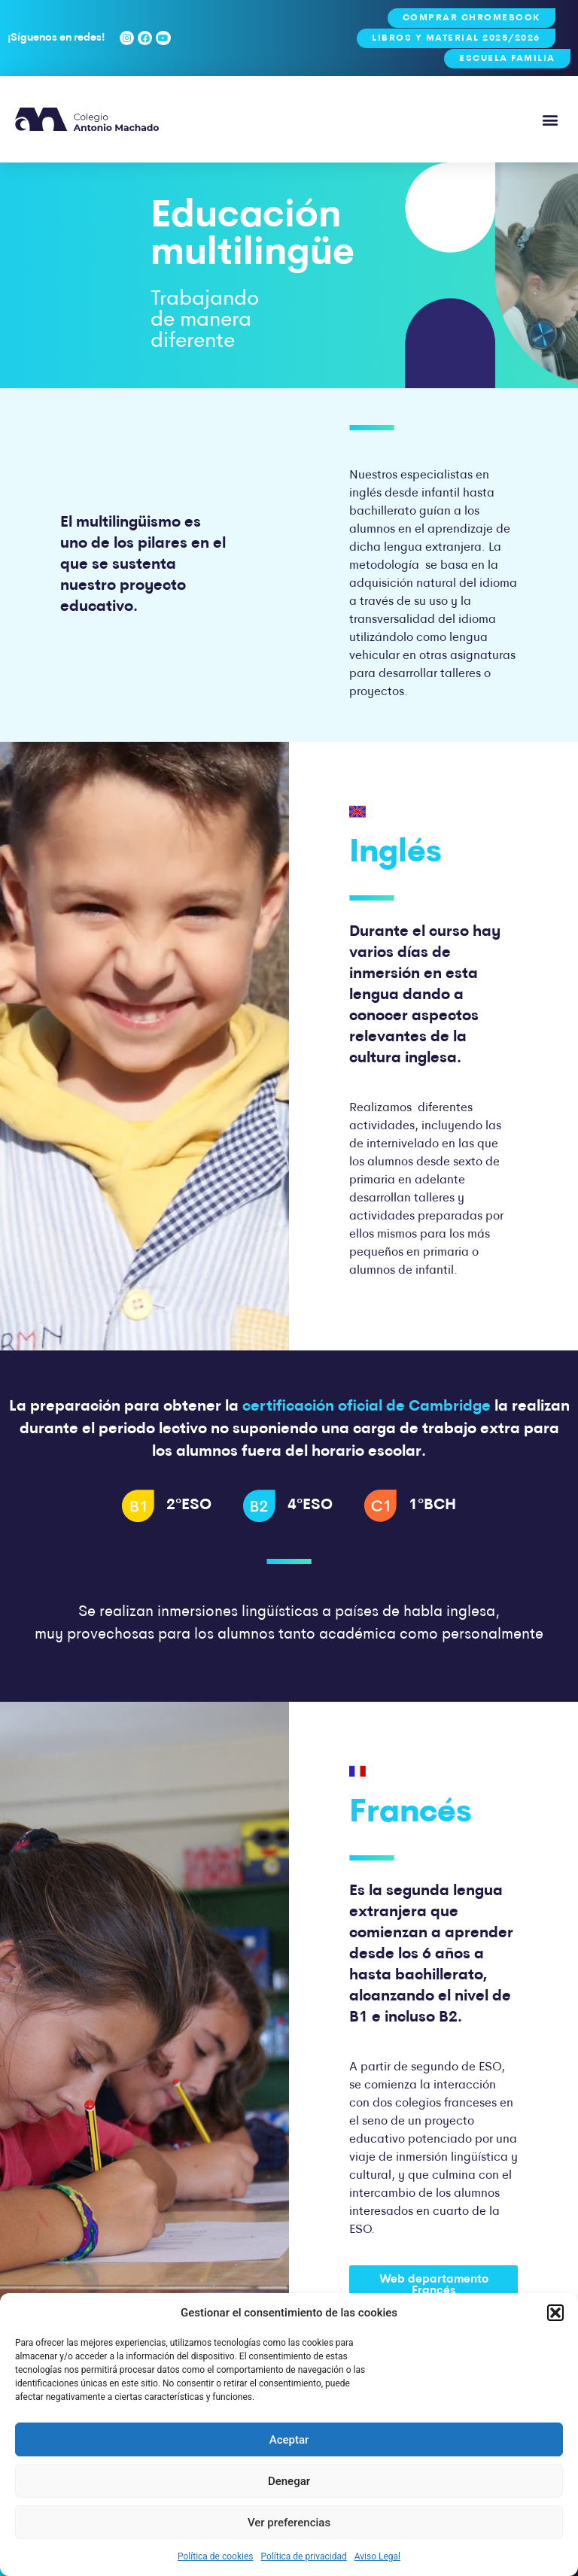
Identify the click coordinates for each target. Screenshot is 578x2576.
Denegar (289, 2481)
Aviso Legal (377, 2556)
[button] (555, 2312)
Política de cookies (216, 2556)
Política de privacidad (304, 2556)
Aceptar (289, 2440)
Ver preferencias (289, 2522)
